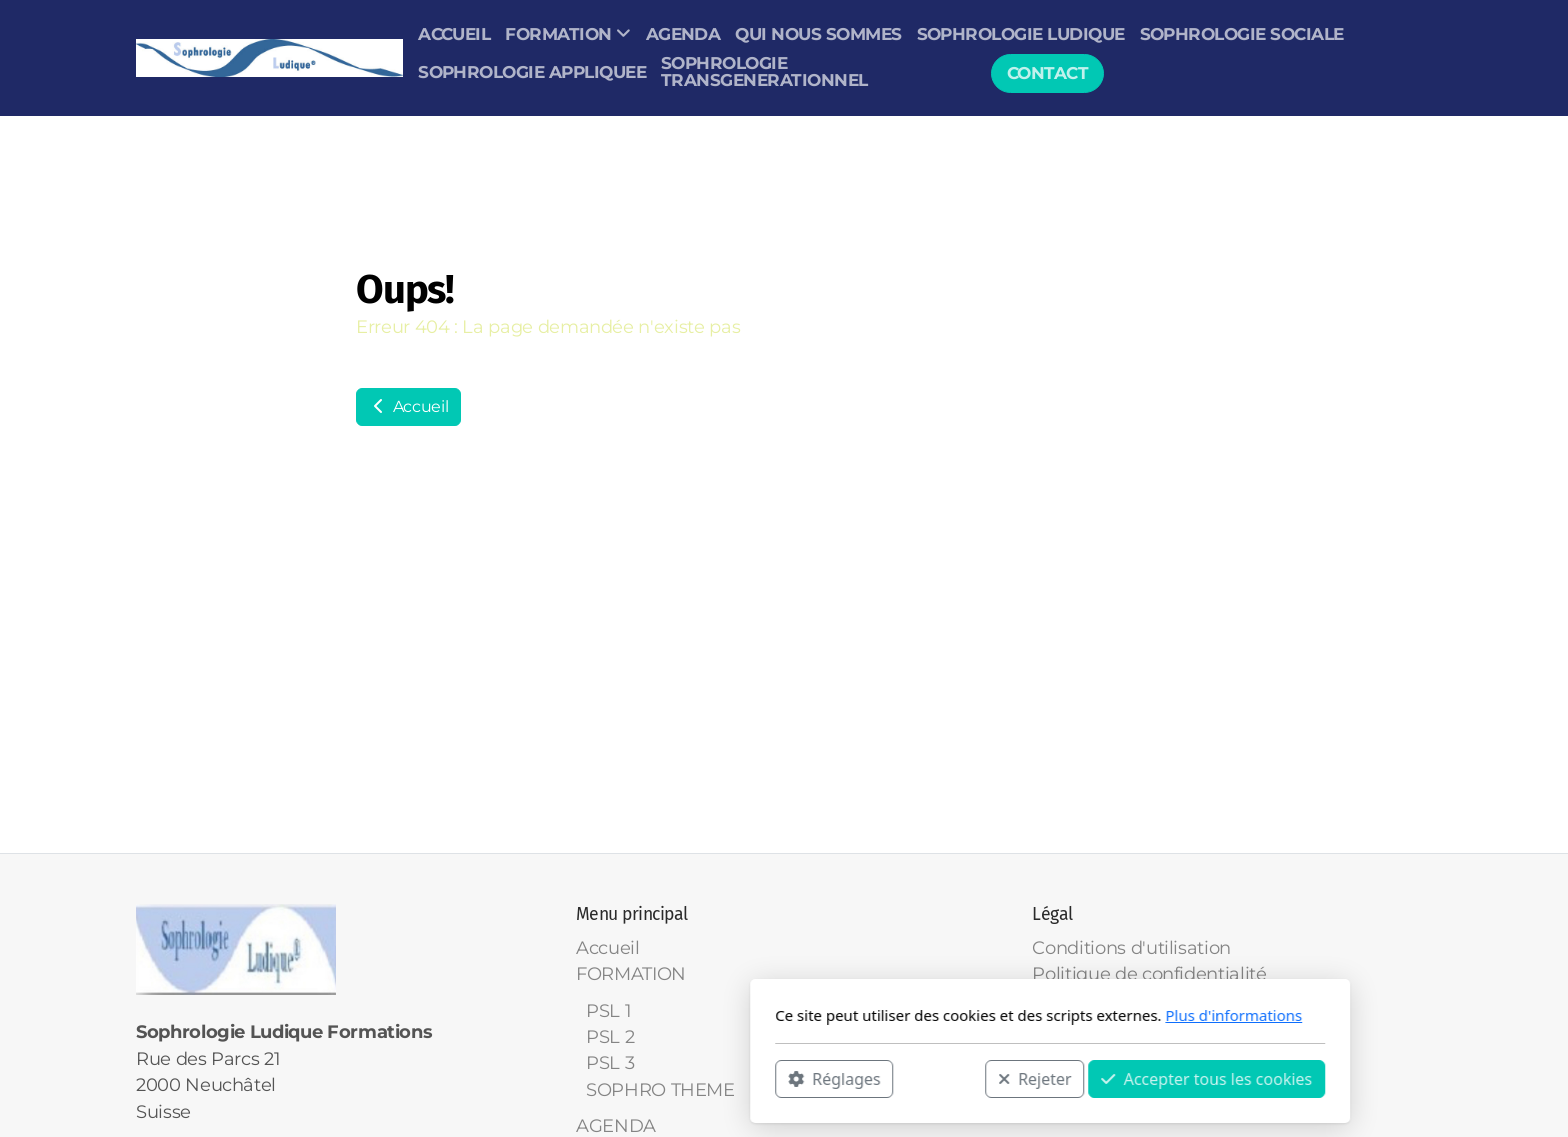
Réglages (568, 1078)
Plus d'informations (967, 1015)
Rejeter (769, 1078)
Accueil (408, 406)
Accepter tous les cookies (940, 1078)
